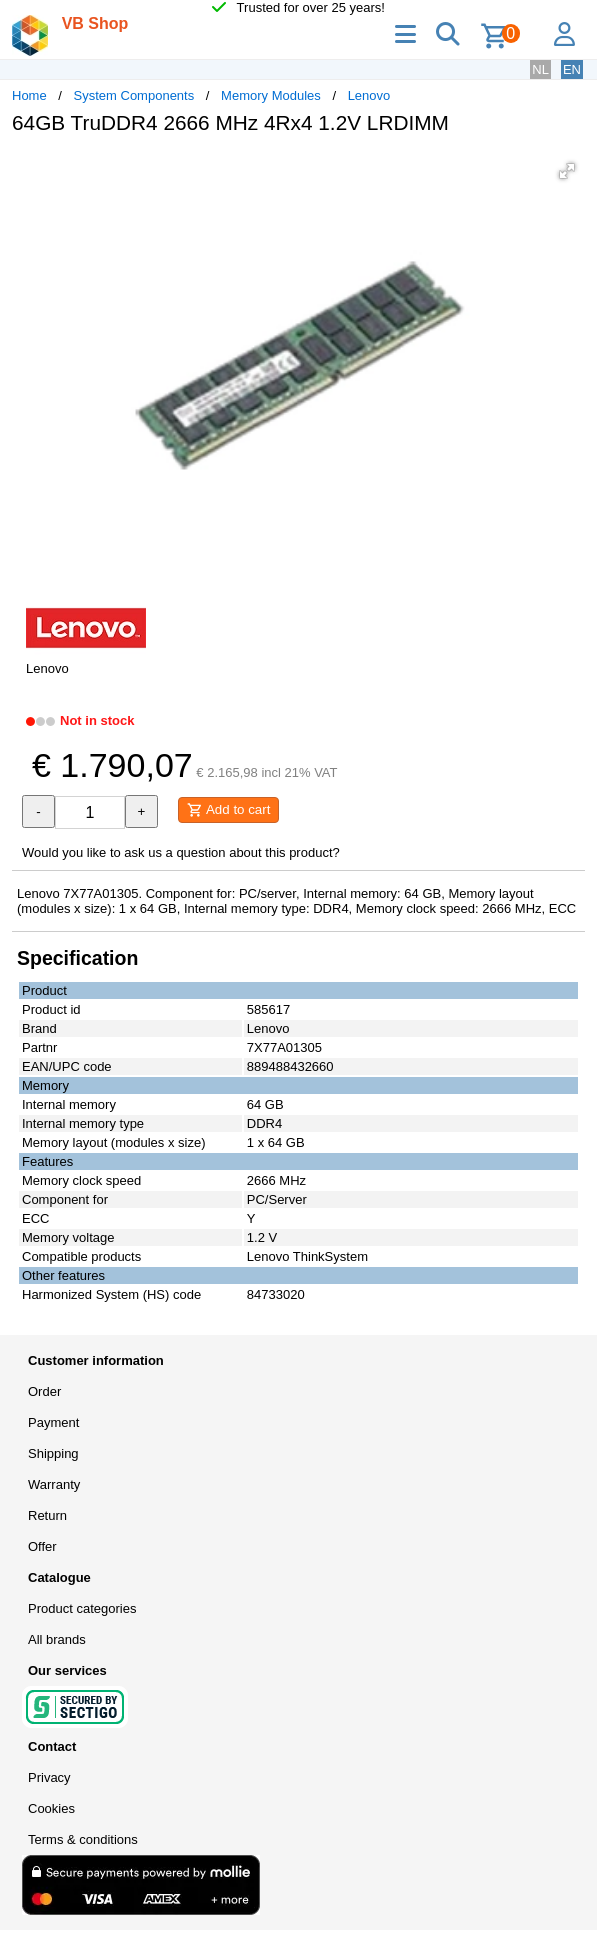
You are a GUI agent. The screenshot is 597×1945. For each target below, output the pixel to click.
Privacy (49, 1777)
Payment (53, 1422)
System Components (134, 95)
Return (47, 1515)
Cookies (51, 1808)
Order (44, 1391)
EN (572, 69)
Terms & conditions (83, 1839)
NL (540, 69)
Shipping (53, 1453)
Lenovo (369, 95)
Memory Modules (271, 95)
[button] (567, 171)
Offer (42, 1546)
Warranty (54, 1484)
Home (29, 95)
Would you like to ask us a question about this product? (181, 852)
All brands (57, 1639)
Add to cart (228, 810)
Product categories (82, 1608)
